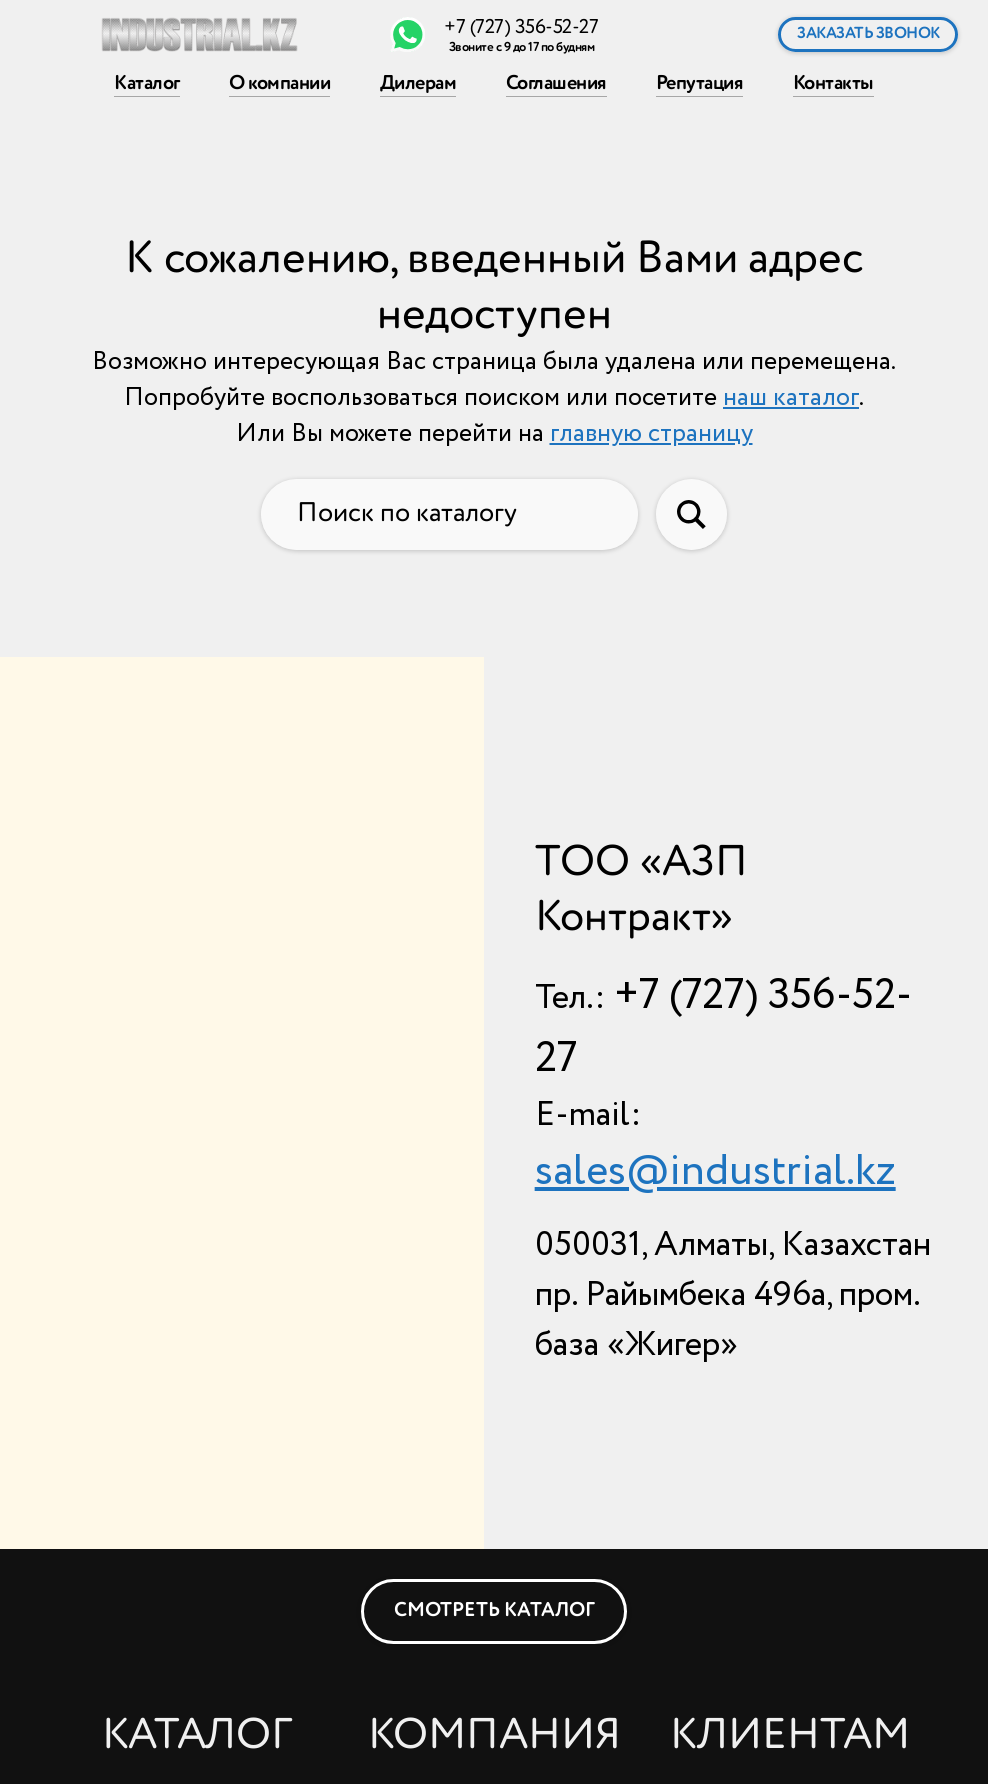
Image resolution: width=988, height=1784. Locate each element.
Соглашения (555, 82)
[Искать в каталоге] (691, 514)
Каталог (147, 82)
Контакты (833, 82)
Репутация (700, 82)
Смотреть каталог (494, 1610)
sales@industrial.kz (715, 1171)
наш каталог (791, 398)
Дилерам (418, 82)
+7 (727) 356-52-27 (521, 27)
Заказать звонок (868, 33)
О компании (279, 82)
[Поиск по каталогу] (449, 514)
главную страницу (651, 434)
